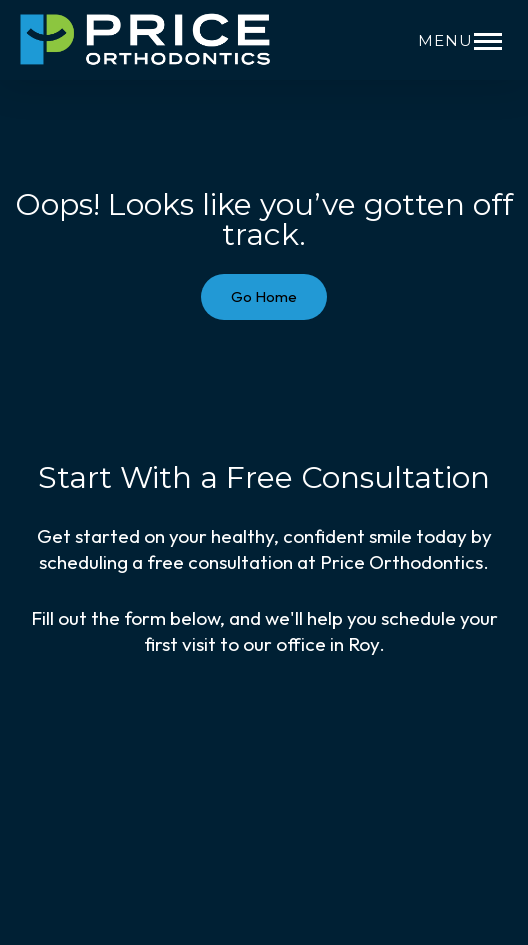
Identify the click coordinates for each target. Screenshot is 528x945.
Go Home (264, 296)
